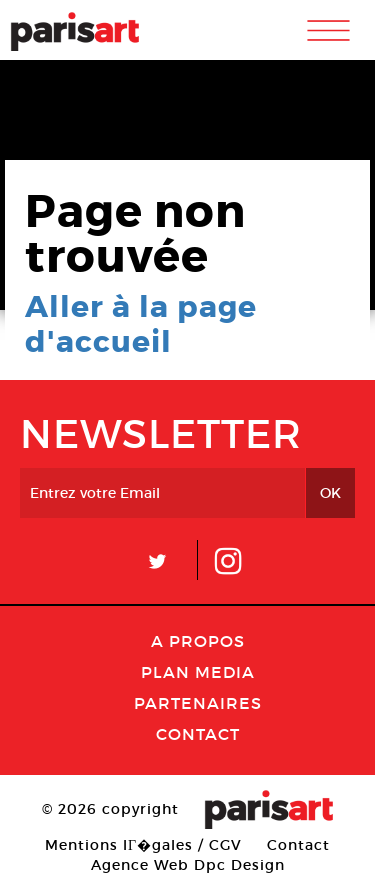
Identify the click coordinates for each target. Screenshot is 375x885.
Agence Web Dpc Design (188, 865)
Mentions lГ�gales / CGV (143, 845)
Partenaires (198, 703)
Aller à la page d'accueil (141, 324)
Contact (198, 734)
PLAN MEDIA (198, 672)
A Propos (198, 641)
